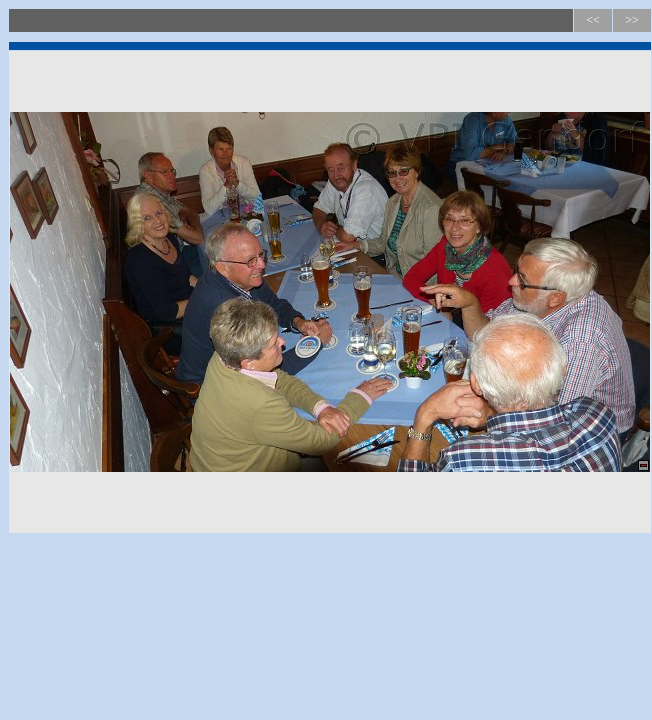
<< (593, 20)
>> (632, 20)
